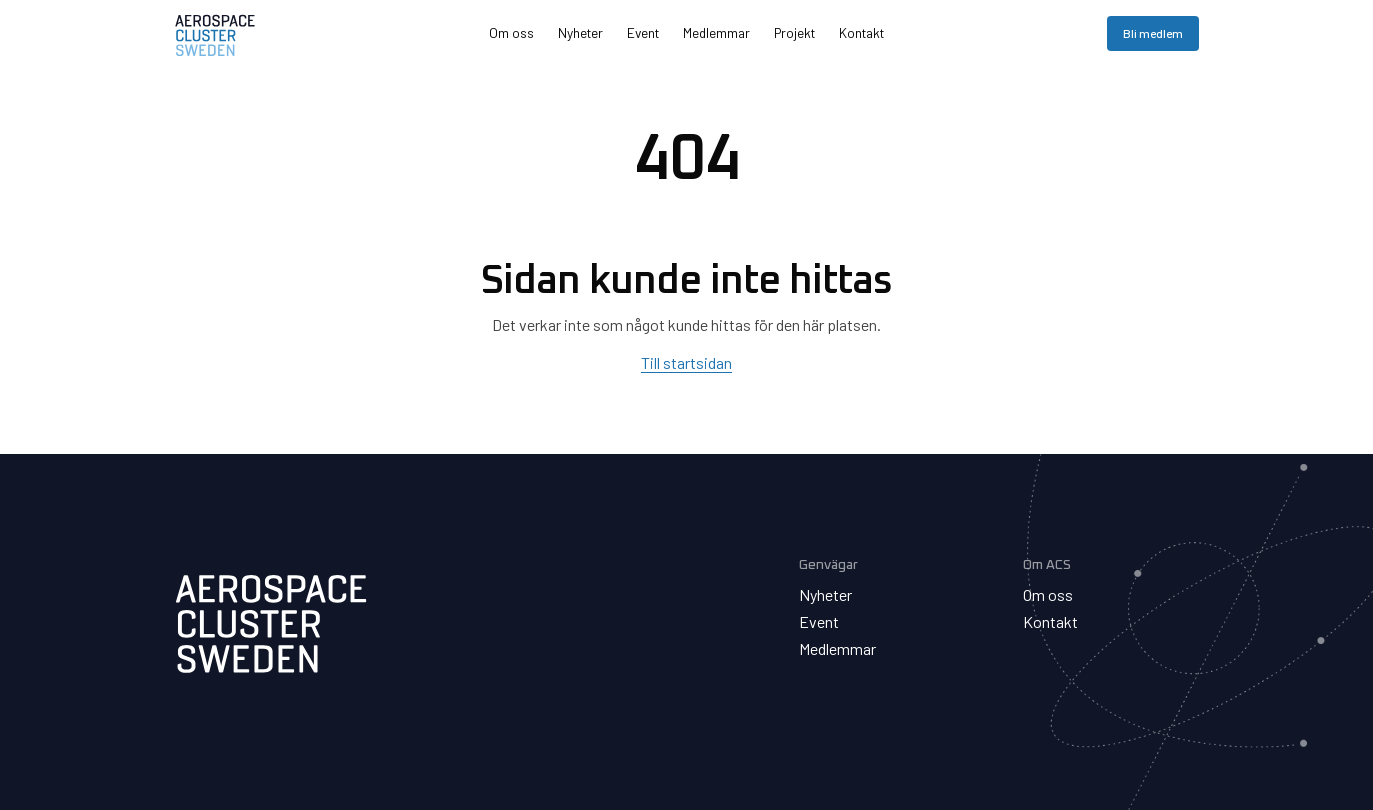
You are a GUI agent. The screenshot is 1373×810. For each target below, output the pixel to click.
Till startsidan (686, 362)
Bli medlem (1153, 33)
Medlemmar (716, 32)
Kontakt (861, 32)
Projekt (794, 32)
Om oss (511, 32)
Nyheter (580, 32)
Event (643, 32)
